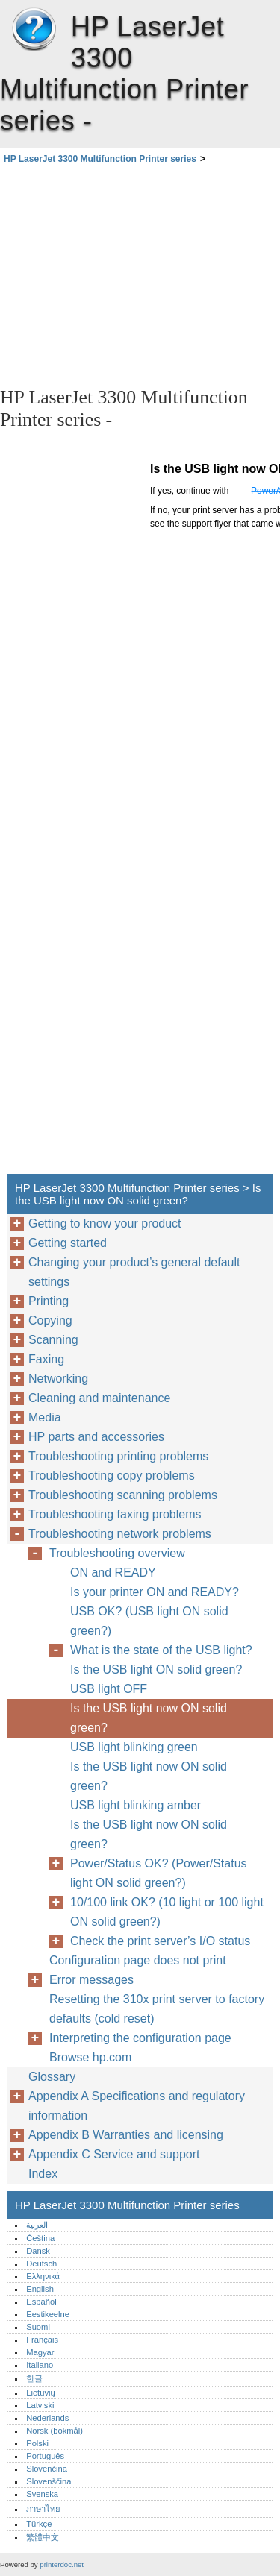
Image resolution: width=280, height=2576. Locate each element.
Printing (48, 1301)
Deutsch (41, 2263)
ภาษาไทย (43, 2508)
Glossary (51, 2076)
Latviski (40, 2405)
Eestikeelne (47, 2314)
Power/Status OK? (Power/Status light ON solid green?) (158, 1873)
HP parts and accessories (96, 1436)
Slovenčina (46, 2468)
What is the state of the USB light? (161, 1650)
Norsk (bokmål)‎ (54, 2430)
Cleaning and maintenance (99, 1398)
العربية (37, 2224)
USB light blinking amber (135, 1805)
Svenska (42, 2493)
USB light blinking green (134, 1747)
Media (44, 1417)
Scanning (53, 1339)
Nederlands (47, 2417)
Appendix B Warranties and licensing (125, 2135)
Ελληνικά (43, 2276)
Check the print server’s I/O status (160, 1941)
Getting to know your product (104, 1223)
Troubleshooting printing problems (118, 1456)
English (40, 2288)
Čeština (40, 2238)
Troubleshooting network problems (119, 1533)
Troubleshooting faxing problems (115, 1514)
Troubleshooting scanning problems (122, 1495)
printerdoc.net (62, 2564)
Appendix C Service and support (113, 2154)
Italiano (39, 2364)
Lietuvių (40, 2392)
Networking (58, 1378)
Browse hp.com (90, 2057)
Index (42, 2173)
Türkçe (39, 2523)
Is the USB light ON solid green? (156, 1669)
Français (42, 2339)
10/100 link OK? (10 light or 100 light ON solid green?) (167, 1912)
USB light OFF (108, 1689)
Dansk (38, 2250)
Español (41, 2301)
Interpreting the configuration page (140, 2038)
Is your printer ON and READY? (154, 1592)
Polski (37, 2443)
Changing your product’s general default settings (134, 1272)
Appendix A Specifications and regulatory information (136, 2106)
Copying (50, 1320)
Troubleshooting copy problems (111, 1475)
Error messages (91, 1979)
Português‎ (45, 2455)
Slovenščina (48, 2481)
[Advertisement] (140, 274)
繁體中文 (42, 2537)
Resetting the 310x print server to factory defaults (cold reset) (156, 2009)
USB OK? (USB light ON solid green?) (149, 1621)
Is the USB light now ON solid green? (148, 1718)
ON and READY (113, 1572)
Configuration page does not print (137, 1960)
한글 (34, 2378)
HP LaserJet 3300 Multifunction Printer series (33, 29)
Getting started (67, 1243)
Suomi (38, 2326)
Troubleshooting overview (117, 1553)
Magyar (40, 2352)
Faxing (46, 1359)
